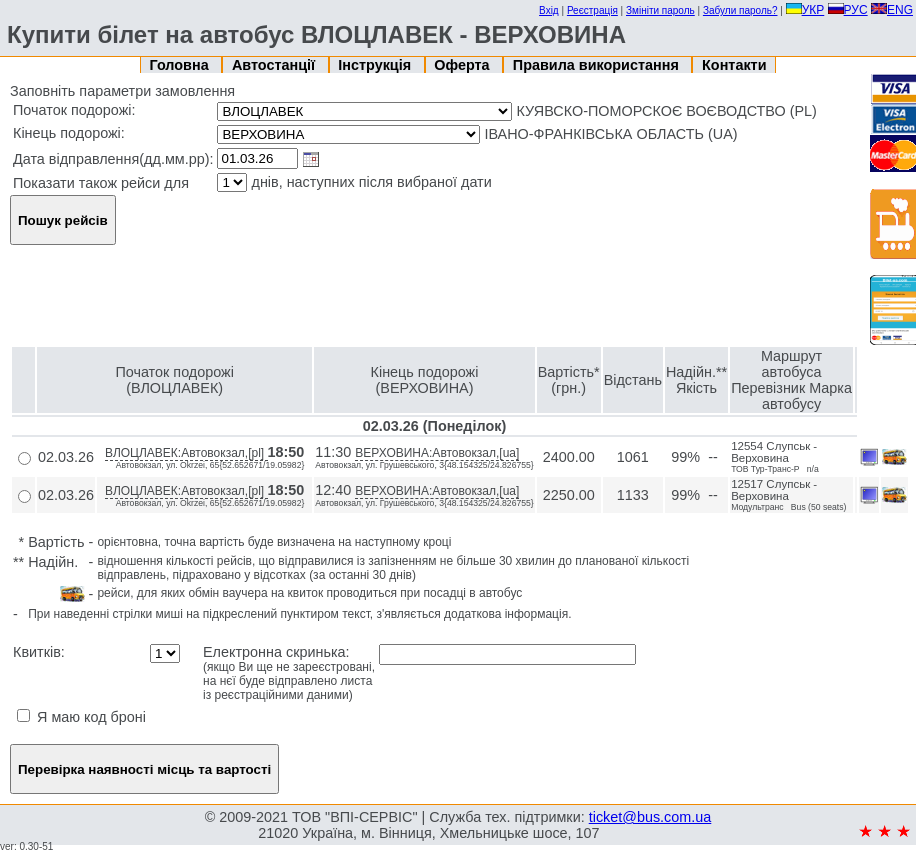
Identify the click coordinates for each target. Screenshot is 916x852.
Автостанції (275, 65)
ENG (892, 10)
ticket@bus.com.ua (650, 817)
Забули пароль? (740, 10)
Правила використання (598, 65)
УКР (805, 10)
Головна (181, 65)
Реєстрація (592, 10)
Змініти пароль (660, 10)
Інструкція (376, 65)
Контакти (734, 65)
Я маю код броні (81, 717)
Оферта (463, 65)
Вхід (549, 10)
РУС (848, 10)
